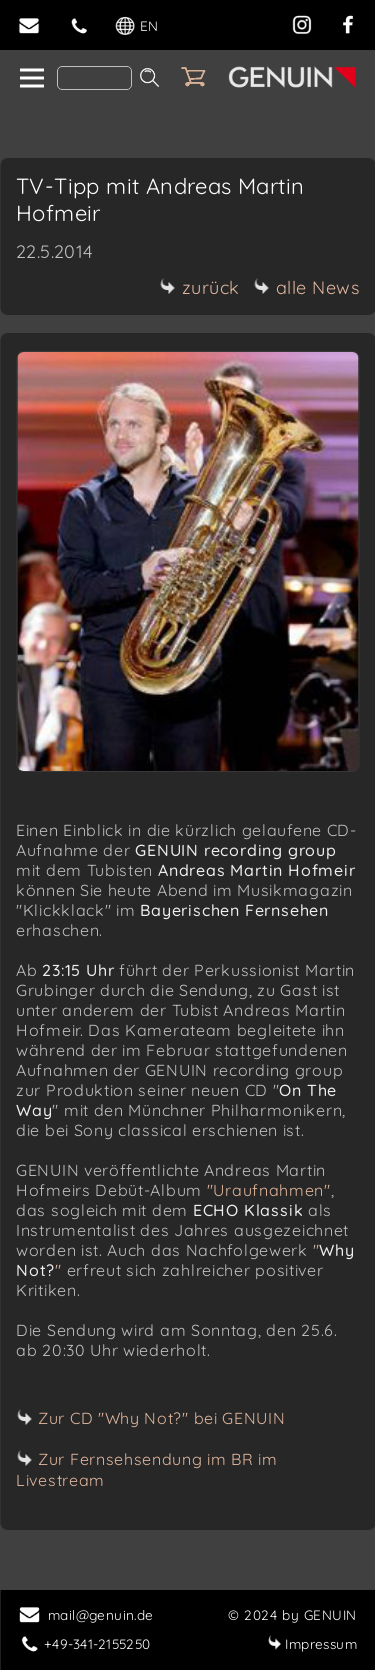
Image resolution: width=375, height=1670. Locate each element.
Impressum (312, 1643)
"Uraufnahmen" (269, 1190)
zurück (200, 287)
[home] (30, 79)
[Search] (94, 78)
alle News (307, 287)
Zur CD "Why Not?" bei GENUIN (162, 1418)
